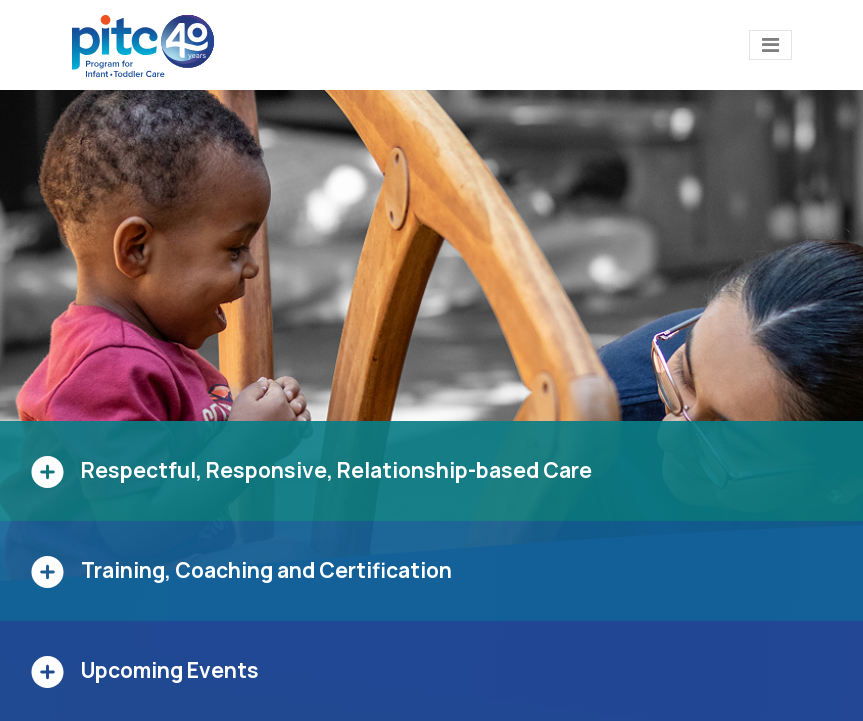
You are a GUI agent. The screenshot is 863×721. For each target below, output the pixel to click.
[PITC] (148, 45)
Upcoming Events (170, 670)
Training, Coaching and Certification (266, 570)
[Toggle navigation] (770, 45)
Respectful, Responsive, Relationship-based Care (336, 470)
